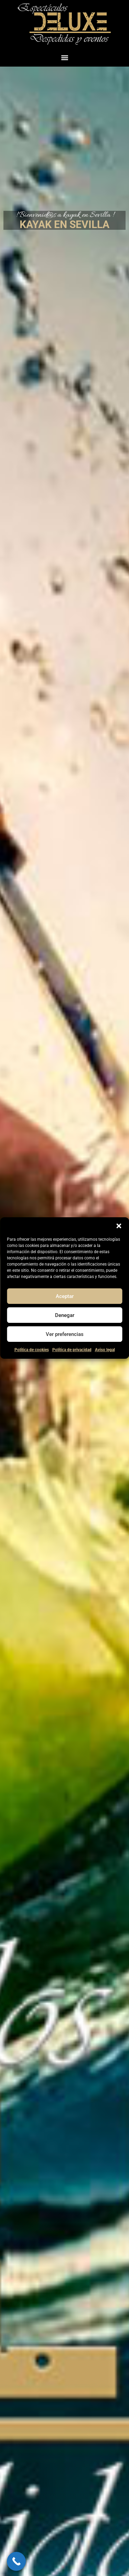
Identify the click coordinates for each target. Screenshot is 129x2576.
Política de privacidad (72, 1349)
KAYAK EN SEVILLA (64, 224)
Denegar (64, 1315)
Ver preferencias (65, 1334)
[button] (118, 1225)
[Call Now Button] (16, 2561)
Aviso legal (105, 1349)
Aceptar (65, 1296)
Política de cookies (31, 1349)
